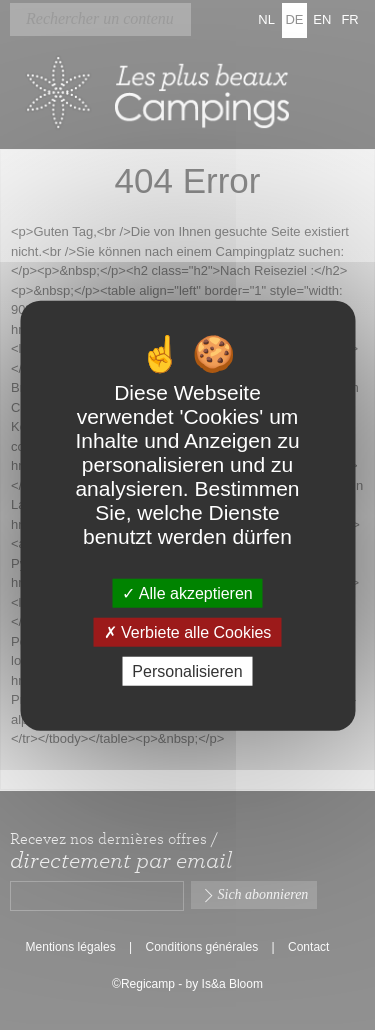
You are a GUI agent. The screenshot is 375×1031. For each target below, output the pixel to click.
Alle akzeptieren (187, 592)
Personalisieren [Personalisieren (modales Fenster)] (187, 671)
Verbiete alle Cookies (188, 631)
